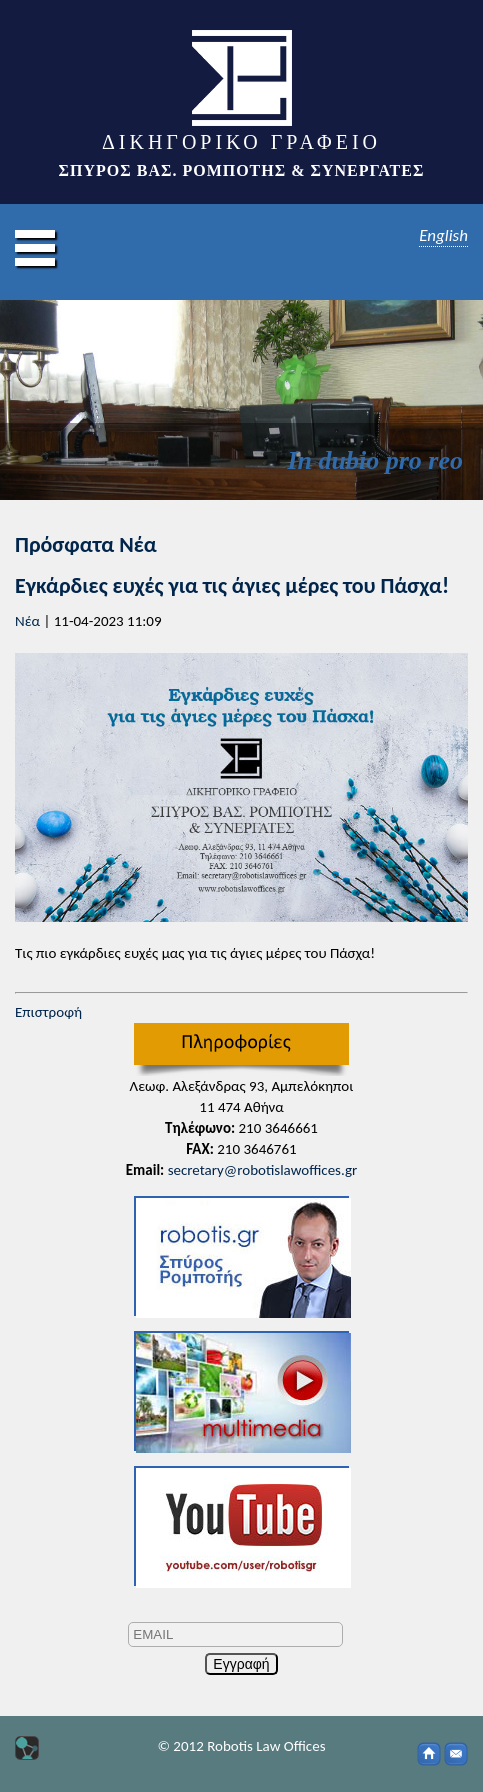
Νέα (27, 621)
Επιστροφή (48, 1012)
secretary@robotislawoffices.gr (263, 1170)
